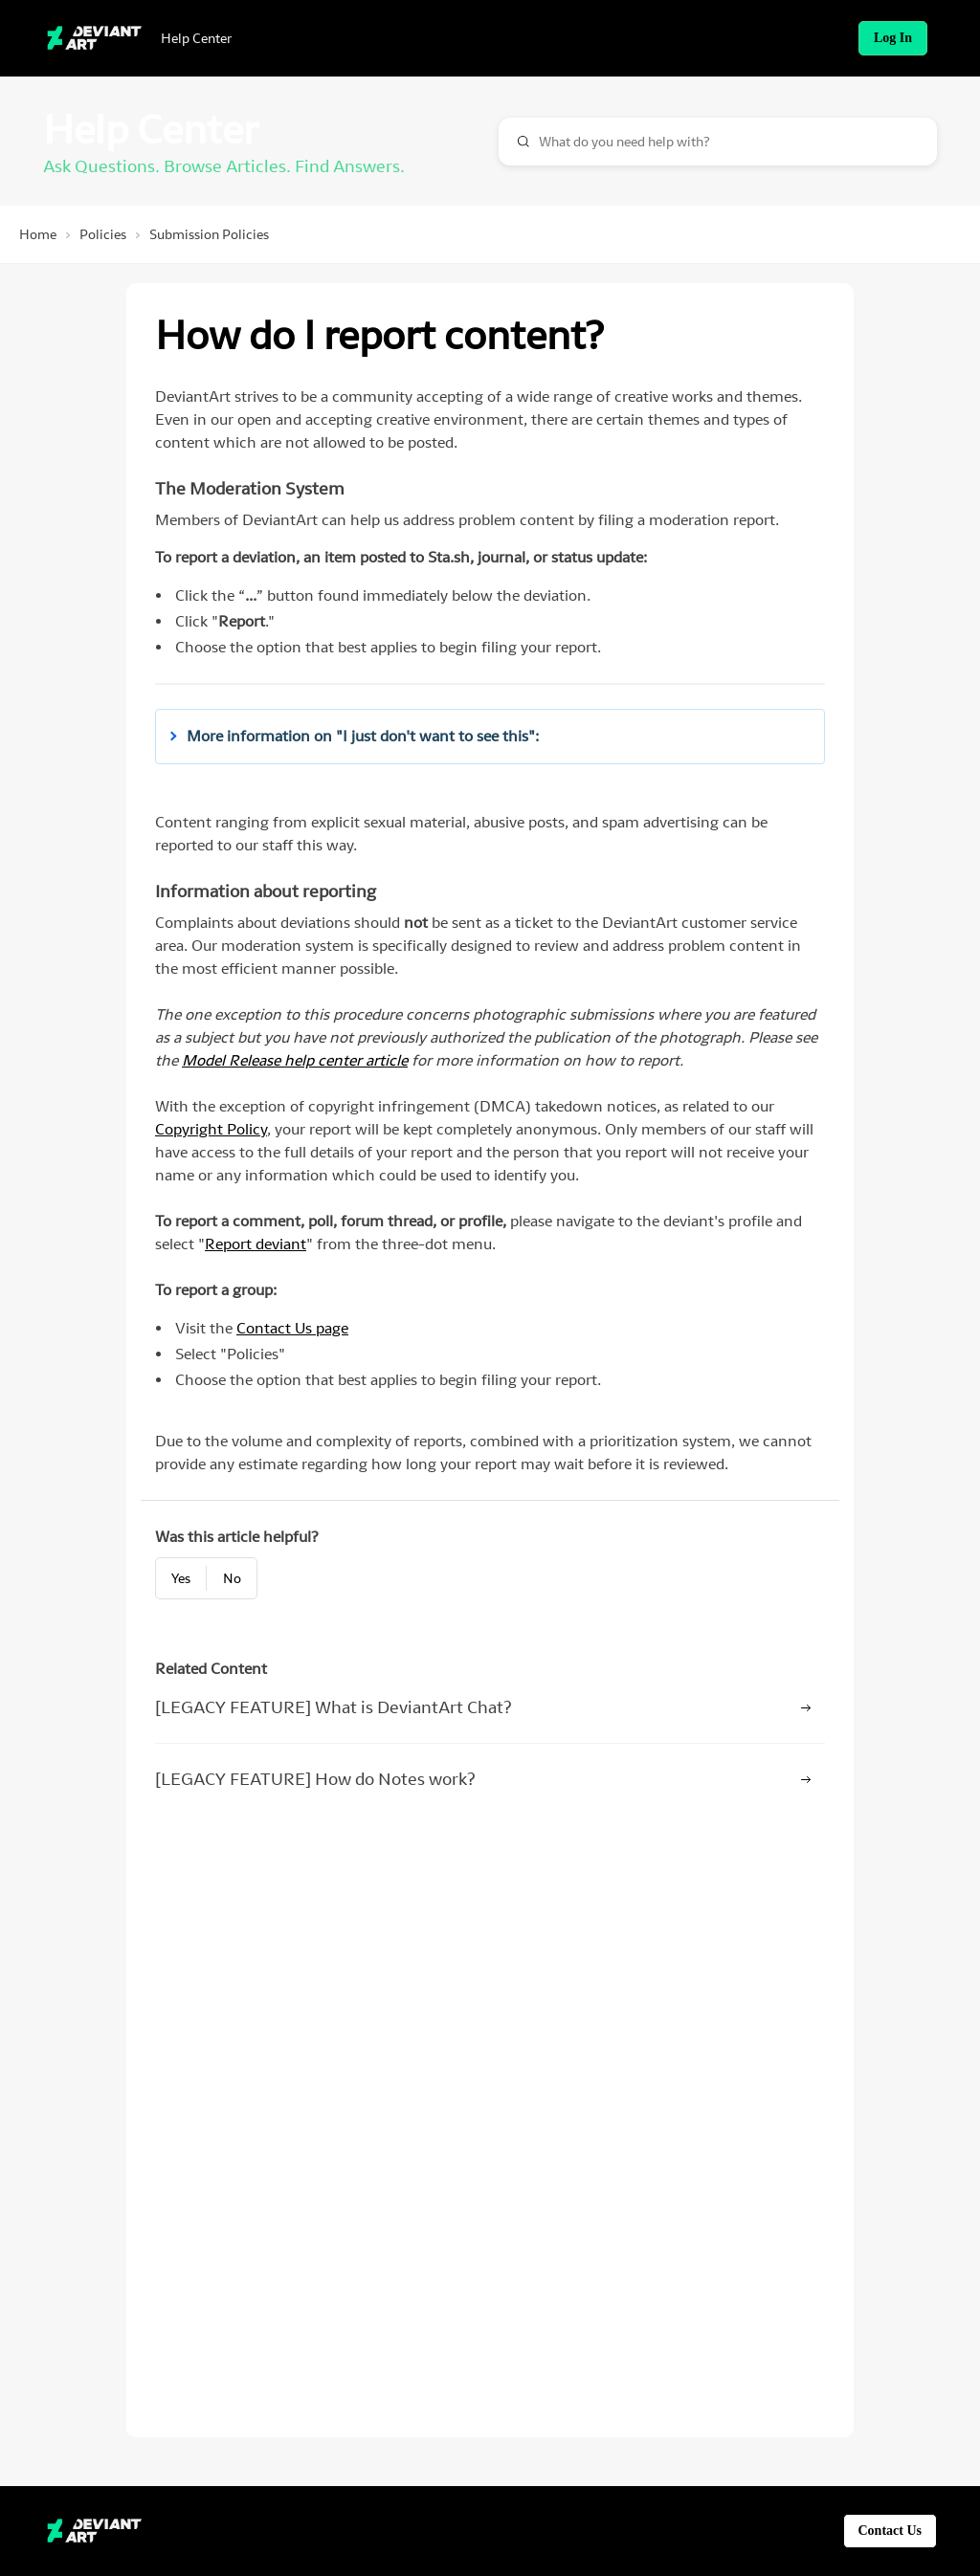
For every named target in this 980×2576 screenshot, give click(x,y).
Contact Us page (292, 1922)
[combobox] (718, 141)
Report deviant (255, 1838)
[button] (480, 1330)
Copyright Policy (211, 1723)
